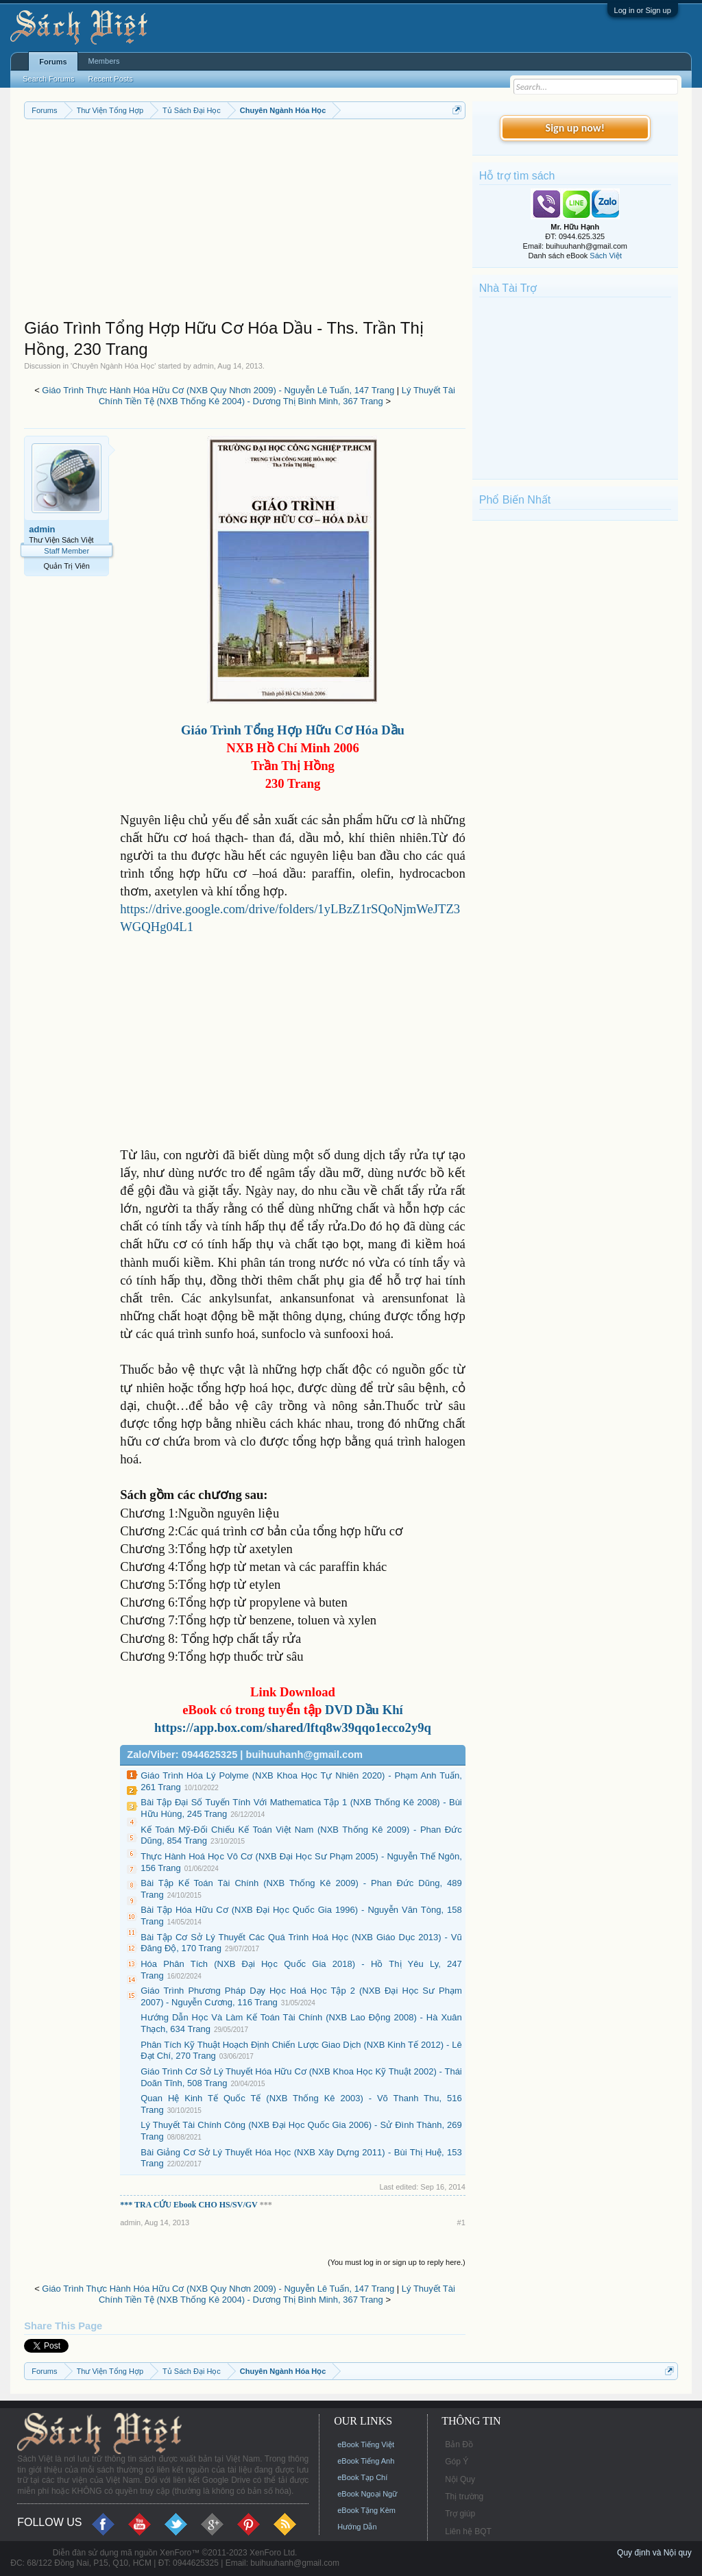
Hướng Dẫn (356, 2527)
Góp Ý (456, 2461)
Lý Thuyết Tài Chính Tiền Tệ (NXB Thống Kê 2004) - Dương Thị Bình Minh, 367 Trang (277, 396)
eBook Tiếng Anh (365, 2461)
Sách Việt (606, 255)
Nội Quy (460, 2479)
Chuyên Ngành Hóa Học (113, 366)
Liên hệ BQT (468, 2531)
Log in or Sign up (642, 10)
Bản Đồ (459, 2444)
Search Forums (48, 79)
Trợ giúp (460, 2513)
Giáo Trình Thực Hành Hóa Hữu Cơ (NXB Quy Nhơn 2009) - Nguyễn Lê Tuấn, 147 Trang (218, 390)
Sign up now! (575, 127)
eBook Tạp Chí (362, 2477)
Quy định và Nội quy (654, 2553)
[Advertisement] (244, 222)
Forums (52, 62)
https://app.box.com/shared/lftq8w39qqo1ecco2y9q (292, 1727)
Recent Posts (110, 79)
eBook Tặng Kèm (366, 2510)
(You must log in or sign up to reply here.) (396, 2262)
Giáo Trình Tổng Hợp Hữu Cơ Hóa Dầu (292, 730)
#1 (461, 2222)
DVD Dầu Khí (362, 1709)
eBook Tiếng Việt (365, 2444)
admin (203, 366)
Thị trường (464, 2496)
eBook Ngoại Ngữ (367, 2494)
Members (104, 61)
